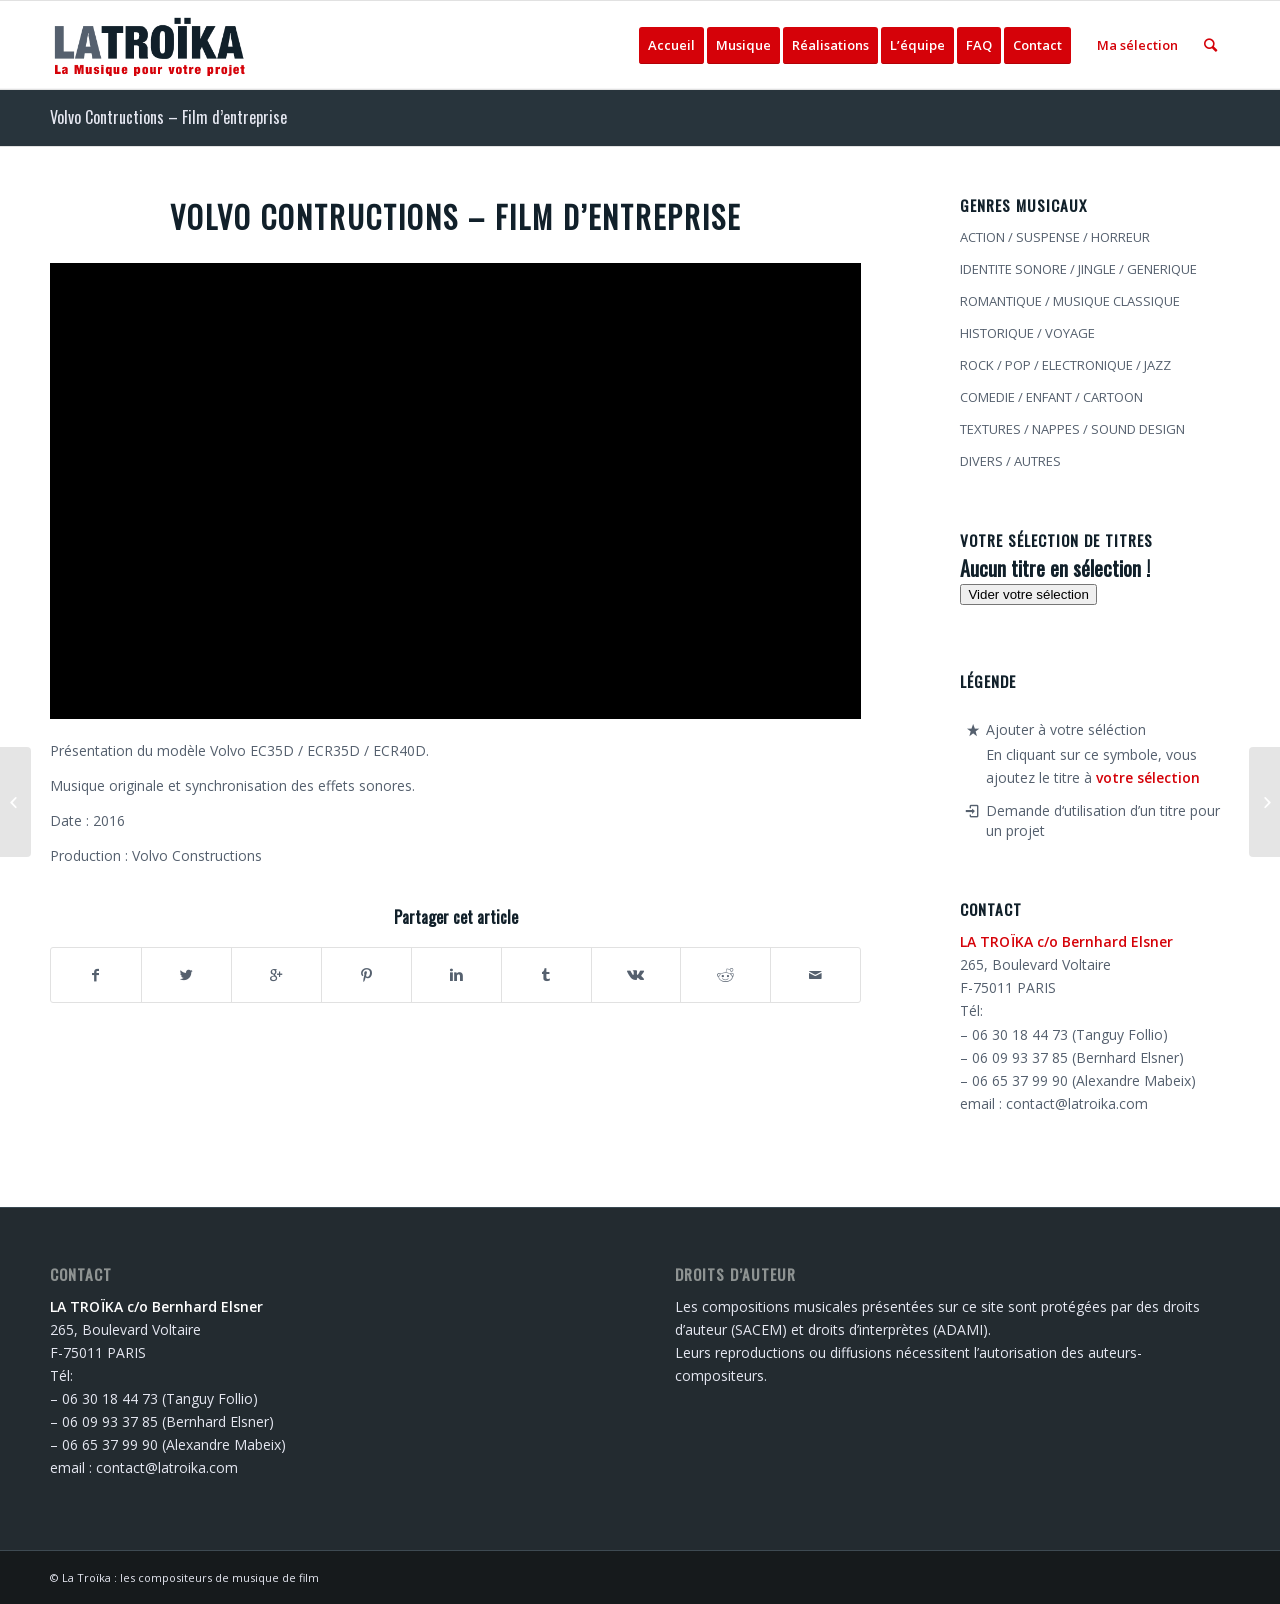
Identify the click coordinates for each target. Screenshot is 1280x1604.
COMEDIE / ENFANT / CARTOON (1051, 397)
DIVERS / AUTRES (1010, 461)
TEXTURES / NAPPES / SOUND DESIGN (1072, 429)
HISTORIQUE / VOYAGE (1027, 333)
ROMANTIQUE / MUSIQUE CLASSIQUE (1070, 301)
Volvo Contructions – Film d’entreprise (168, 117)
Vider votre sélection (1028, 594)
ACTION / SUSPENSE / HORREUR (1055, 237)
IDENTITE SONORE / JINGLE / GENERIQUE (1078, 269)
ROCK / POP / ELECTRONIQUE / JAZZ (1065, 365)
